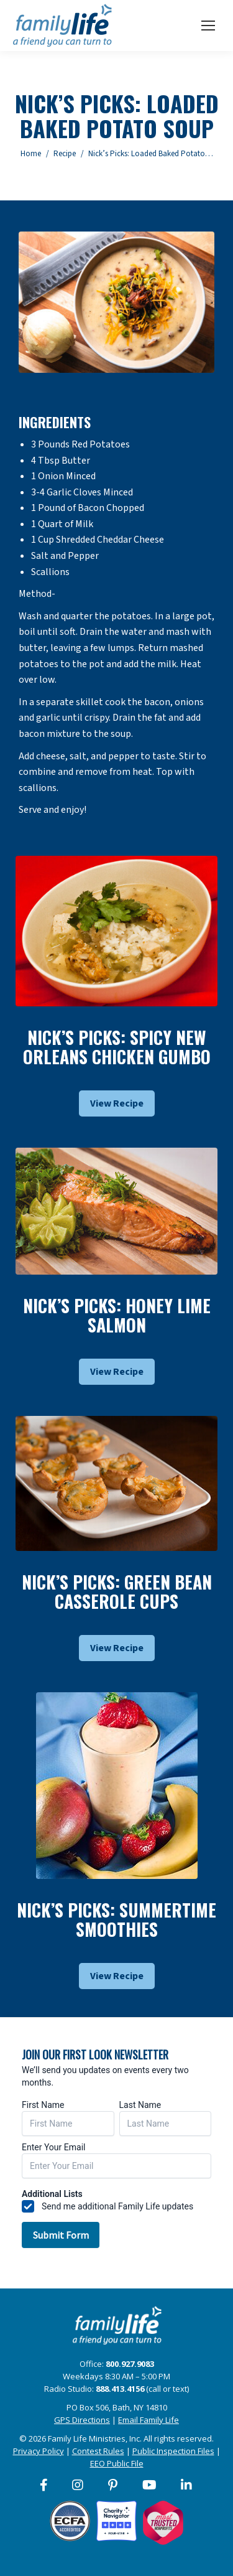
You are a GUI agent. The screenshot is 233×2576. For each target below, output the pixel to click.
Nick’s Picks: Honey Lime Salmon (117, 1315)
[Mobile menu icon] (208, 25)
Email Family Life (148, 2419)
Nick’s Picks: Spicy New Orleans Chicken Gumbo (117, 1046)
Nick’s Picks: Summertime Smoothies (116, 1919)
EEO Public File (117, 2463)
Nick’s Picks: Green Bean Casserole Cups (117, 1591)
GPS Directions (82, 2419)
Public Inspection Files (173, 2451)
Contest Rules (98, 2451)
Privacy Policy (38, 2451)
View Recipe (117, 1103)
